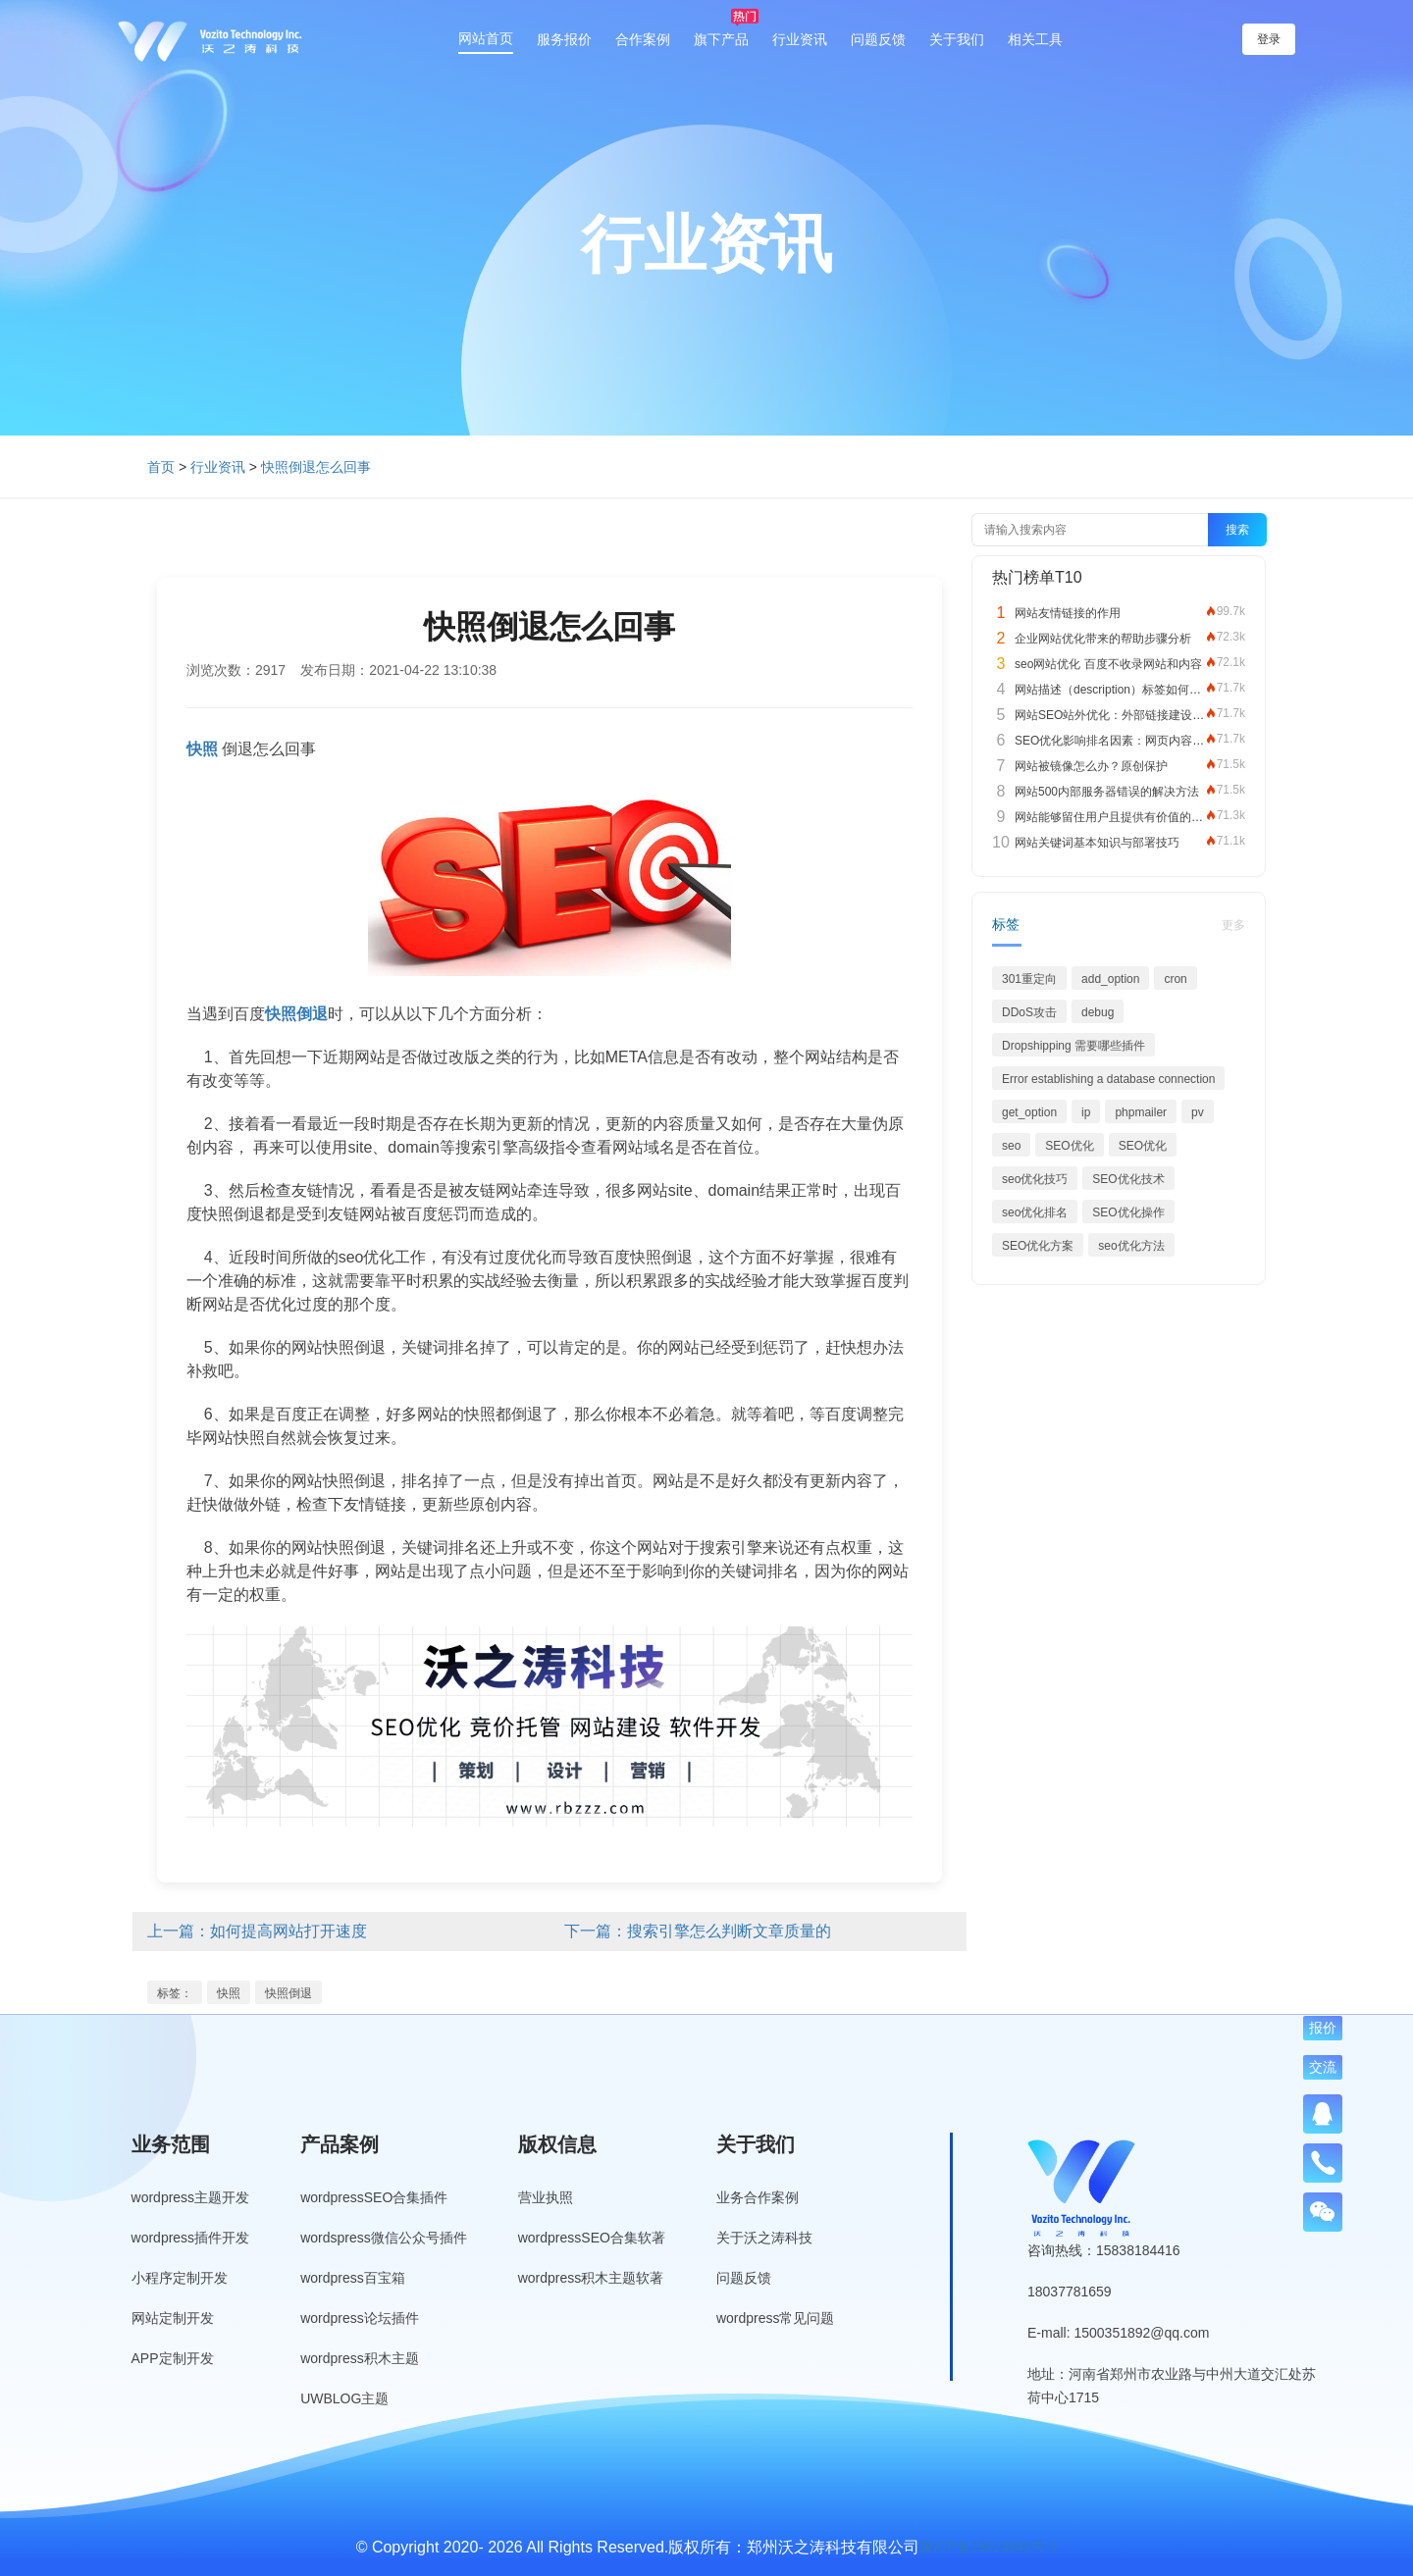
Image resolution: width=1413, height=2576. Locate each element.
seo (1011, 1146)
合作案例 (642, 39)
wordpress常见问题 (775, 2318)
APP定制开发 (172, 2358)
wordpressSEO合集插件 (373, 2197)
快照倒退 (288, 1993)
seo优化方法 (1131, 1246)
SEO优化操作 (1128, 1212)
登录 (1269, 39)
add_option (1110, 979)
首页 (161, 467)
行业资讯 (799, 39)
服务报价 (564, 39)
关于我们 (956, 39)
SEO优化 (1069, 1146)
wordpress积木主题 (359, 2358)
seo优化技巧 (1035, 1179)
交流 (1322, 2067)
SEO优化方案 (1037, 1246)
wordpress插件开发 (190, 2237)
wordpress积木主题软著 (591, 2278)
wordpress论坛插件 (359, 2318)
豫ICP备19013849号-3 (988, 2546)
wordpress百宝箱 (352, 2278)
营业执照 (545, 2197)
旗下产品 (721, 39)
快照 (228, 1993)
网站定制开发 (172, 2318)
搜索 (1237, 530)
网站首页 (485, 38)
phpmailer (1141, 1112)
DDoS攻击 (1029, 1012)
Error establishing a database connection (1108, 1079)
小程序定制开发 (179, 2278)
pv (1197, 1112)
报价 (1322, 2028)
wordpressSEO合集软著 (591, 2237)
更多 (1233, 925)
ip (1085, 1112)
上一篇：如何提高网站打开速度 (257, 1931)
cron (1175, 979)
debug (1097, 1012)
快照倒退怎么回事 (316, 467)
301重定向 (1029, 979)
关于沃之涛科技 (764, 2237)
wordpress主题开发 (190, 2197)
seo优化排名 (1035, 1212)
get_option (1029, 1112)
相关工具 (1035, 39)
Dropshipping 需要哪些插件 (1073, 1046)
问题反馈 (878, 39)
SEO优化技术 (1128, 1179)
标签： (174, 1993)
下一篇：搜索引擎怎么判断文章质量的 (697, 1931)
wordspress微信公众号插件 (383, 2237)
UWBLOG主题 (344, 2398)
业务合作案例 (757, 2197)
